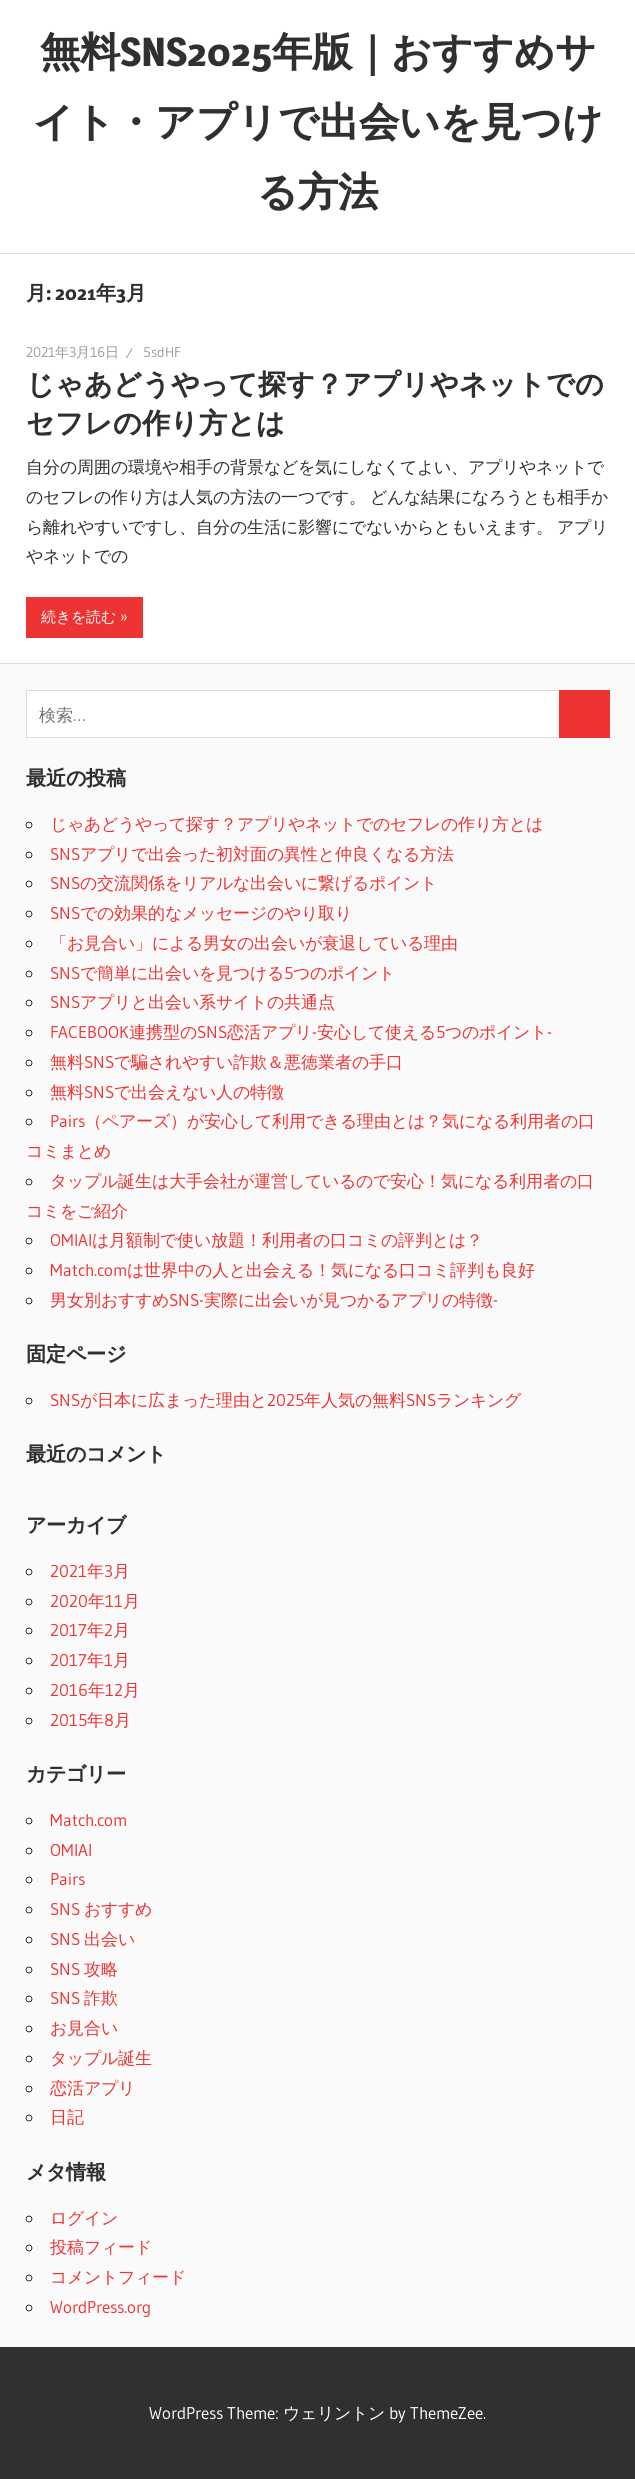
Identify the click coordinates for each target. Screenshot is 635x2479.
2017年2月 (90, 1629)
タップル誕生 (101, 2057)
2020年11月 (95, 1600)
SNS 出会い (92, 1938)
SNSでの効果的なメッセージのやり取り (201, 912)
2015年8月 (90, 1719)
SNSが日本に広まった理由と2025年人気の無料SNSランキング (285, 1399)
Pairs (67, 1878)
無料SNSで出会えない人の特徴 (167, 1091)
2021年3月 (90, 1570)
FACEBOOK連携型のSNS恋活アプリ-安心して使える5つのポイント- (301, 1031)
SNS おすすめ (101, 1908)
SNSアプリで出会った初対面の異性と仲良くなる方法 (252, 853)
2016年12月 (95, 1689)
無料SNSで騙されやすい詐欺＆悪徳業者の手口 (226, 1061)
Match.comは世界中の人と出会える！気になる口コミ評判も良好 (292, 1269)
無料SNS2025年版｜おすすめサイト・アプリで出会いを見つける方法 (318, 121)
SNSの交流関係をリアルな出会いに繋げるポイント (243, 882)
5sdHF (162, 352)
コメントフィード (118, 2276)
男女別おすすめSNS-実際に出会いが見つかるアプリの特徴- (274, 1299)
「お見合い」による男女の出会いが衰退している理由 (254, 942)
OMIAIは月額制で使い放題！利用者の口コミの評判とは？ (266, 1239)
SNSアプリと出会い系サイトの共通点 (192, 1001)
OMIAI (71, 1849)
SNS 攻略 (84, 1968)
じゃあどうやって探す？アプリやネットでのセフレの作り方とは (296, 823)
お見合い (84, 2027)
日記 (67, 2116)
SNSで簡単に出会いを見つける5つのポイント (222, 972)
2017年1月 (90, 1659)
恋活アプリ (92, 2087)
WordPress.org (100, 2306)
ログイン (84, 2217)
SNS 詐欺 (84, 1997)
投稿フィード (101, 2246)
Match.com (88, 1819)
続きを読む (78, 616)
